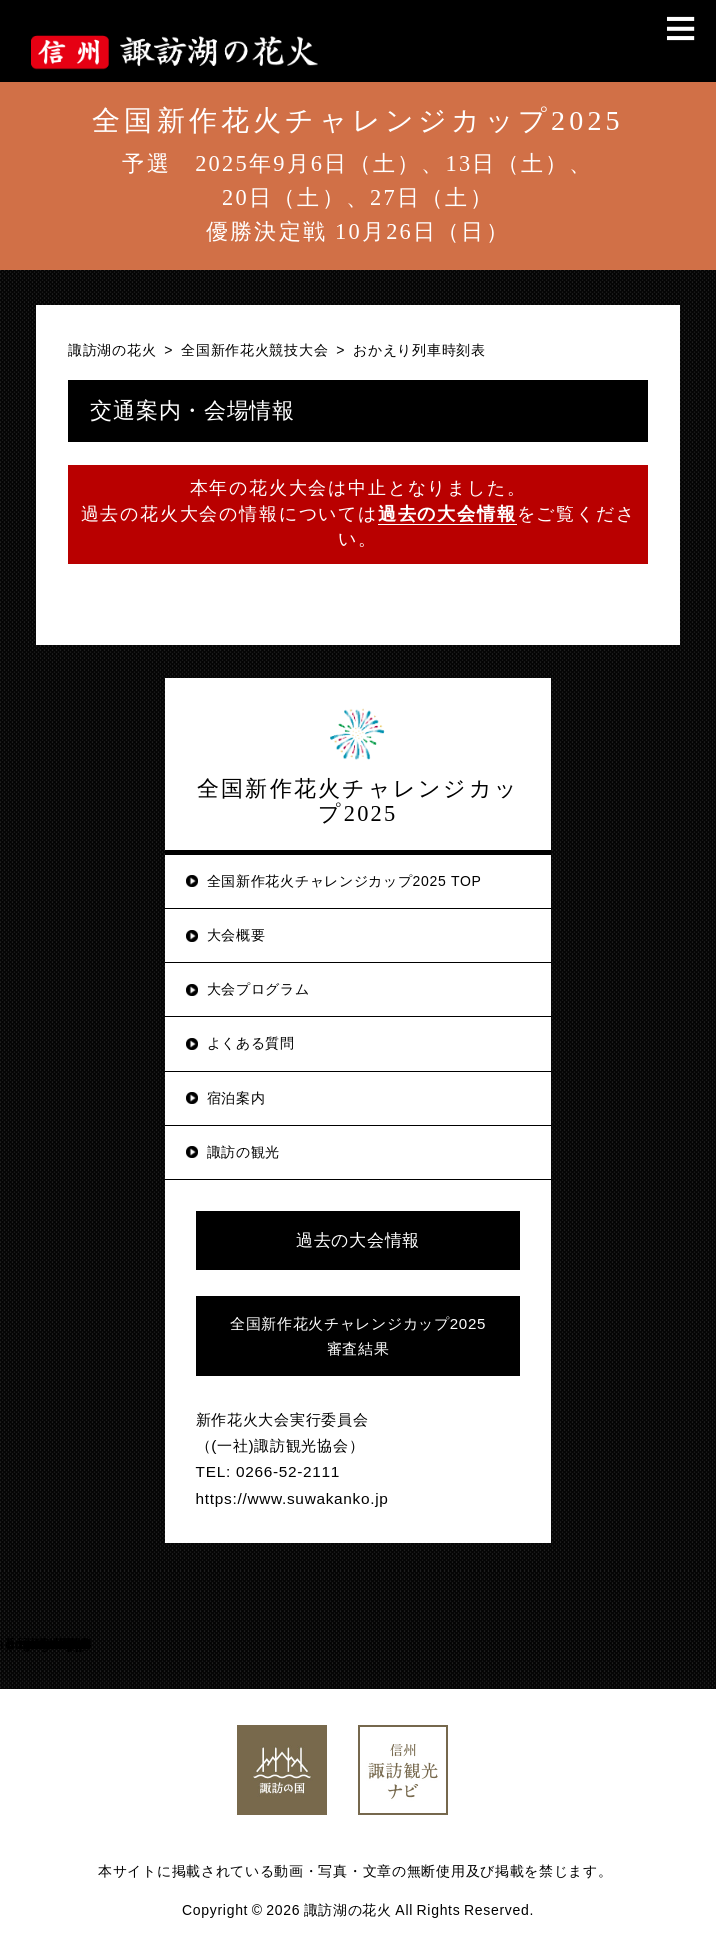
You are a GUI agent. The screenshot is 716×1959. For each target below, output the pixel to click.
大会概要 (236, 935)
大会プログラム (258, 989)
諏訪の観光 (244, 1152)
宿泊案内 (236, 1098)
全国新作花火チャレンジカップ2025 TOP (344, 881)
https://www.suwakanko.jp (292, 1498)
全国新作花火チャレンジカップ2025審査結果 (358, 1336)
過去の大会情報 (358, 1240)
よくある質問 (251, 1043)
